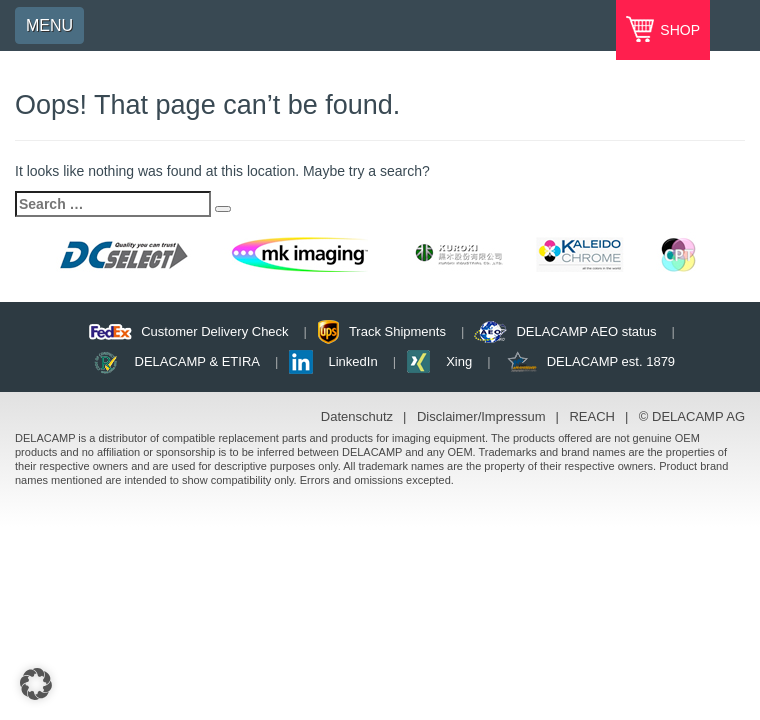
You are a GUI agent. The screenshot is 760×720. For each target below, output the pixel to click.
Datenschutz (357, 416)
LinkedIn (353, 361)
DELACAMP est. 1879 (611, 361)
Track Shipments (397, 331)
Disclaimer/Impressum (481, 416)
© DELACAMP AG (692, 416)
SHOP (678, 30)
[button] (36, 684)
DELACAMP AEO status (586, 331)
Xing (459, 361)
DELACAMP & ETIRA (197, 361)
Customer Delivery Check (214, 331)
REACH (592, 416)
